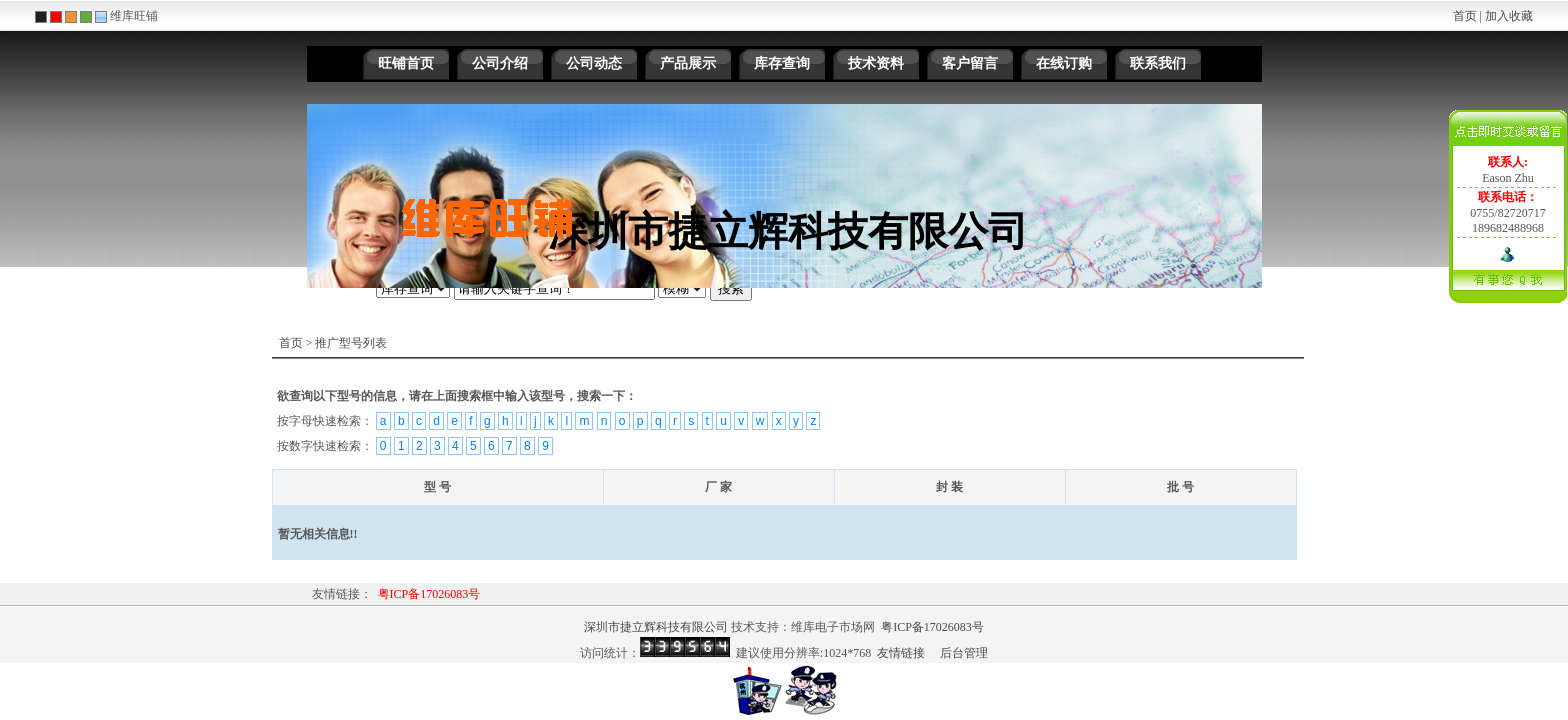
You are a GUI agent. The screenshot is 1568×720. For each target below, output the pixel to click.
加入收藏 (1509, 16)
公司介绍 (500, 63)
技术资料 (876, 63)
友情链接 (901, 653)
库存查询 (782, 63)
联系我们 (1158, 63)
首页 (1465, 16)
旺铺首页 (406, 63)
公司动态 (594, 63)
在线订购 (1064, 63)
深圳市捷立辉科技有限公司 (656, 627)
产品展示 (688, 63)
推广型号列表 (351, 343)
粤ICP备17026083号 (429, 594)
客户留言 (970, 63)
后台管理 (964, 653)
